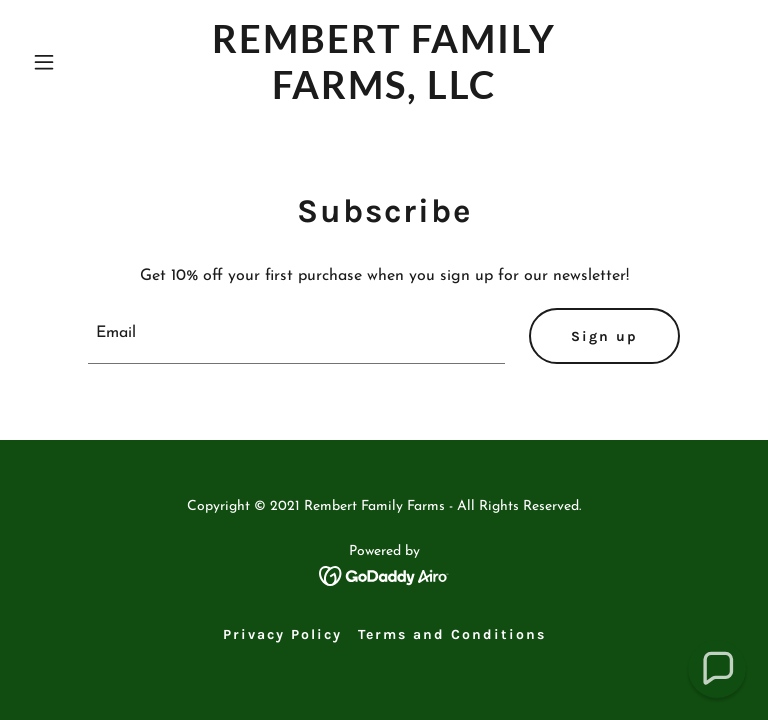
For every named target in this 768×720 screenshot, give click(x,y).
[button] (78, 62)
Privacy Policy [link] (282, 634)
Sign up (604, 336)
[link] (384, 95)
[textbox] (296, 336)
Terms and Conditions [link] (452, 634)
